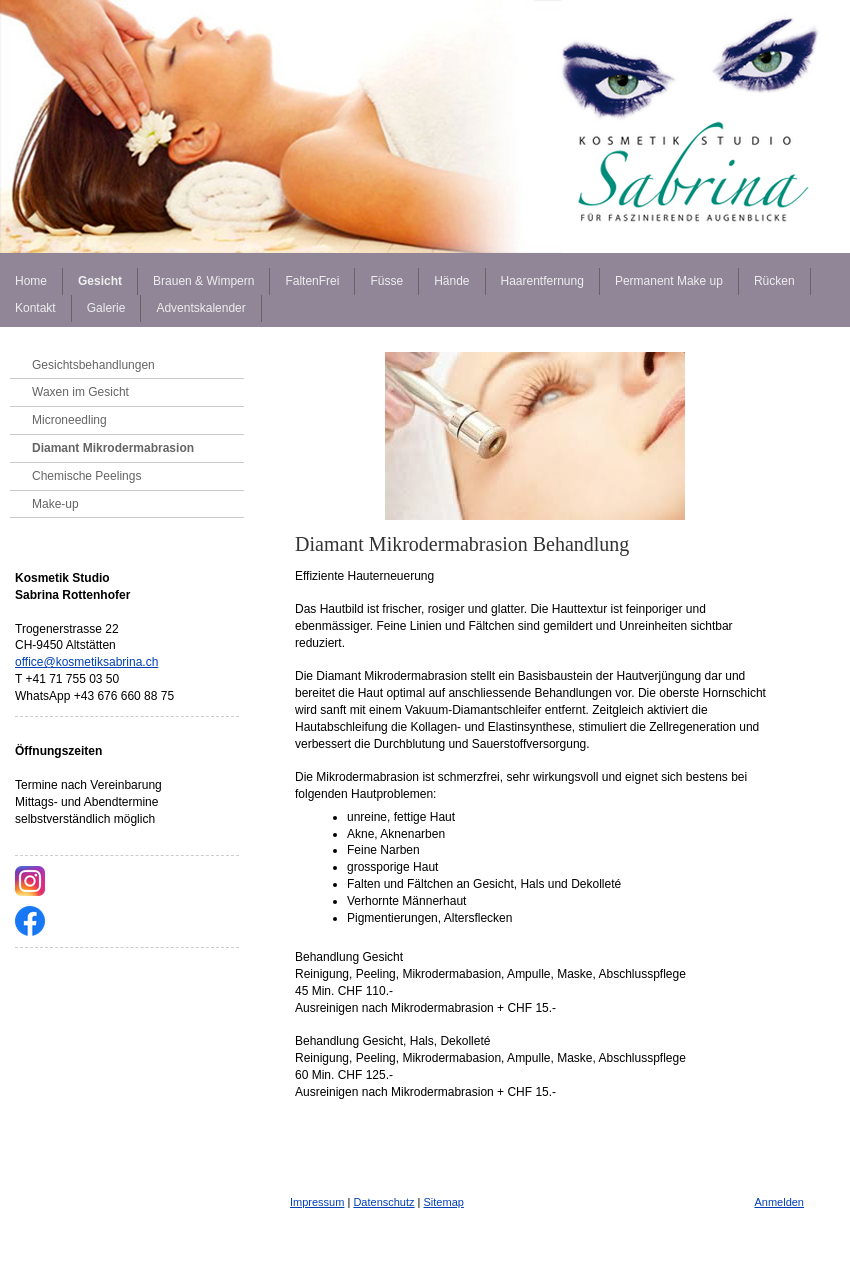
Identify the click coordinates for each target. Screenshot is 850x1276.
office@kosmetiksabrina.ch (86, 662)
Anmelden (779, 1202)
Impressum (317, 1202)
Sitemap (444, 1202)
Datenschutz (383, 1202)
